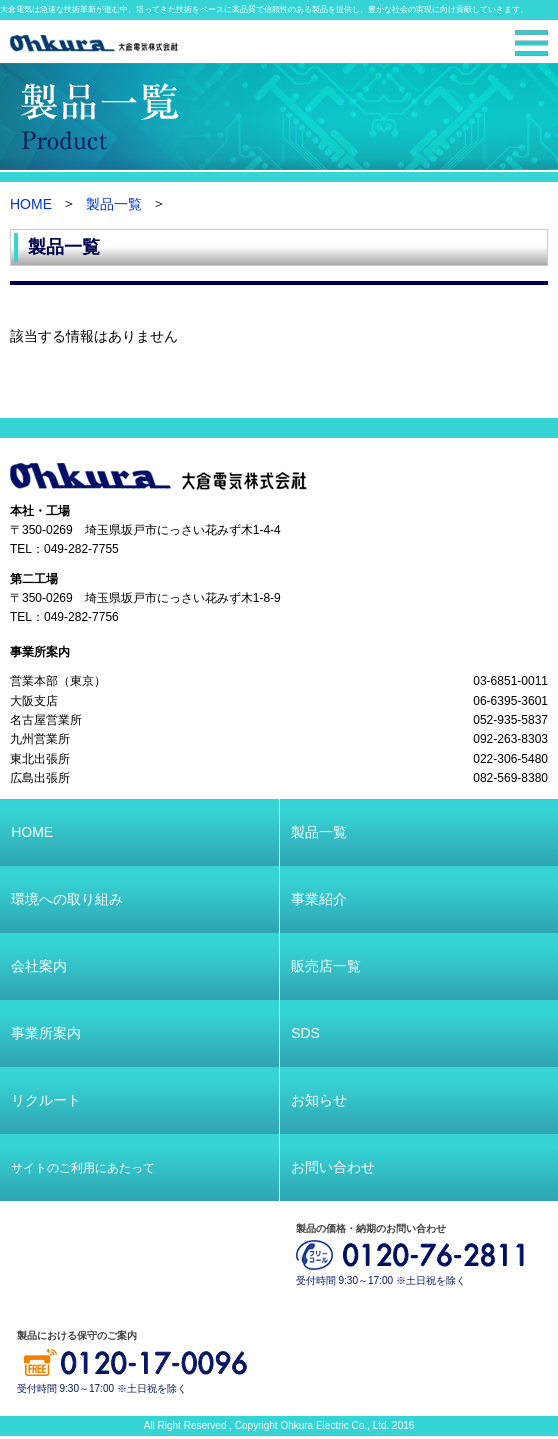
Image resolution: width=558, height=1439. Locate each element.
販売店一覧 (326, 966)
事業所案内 (40, 652)
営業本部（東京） (58, 681)
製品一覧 (114, 205)
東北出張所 (40, 759)
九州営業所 (40, 740)
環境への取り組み (67, 899)
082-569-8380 (510, 779)
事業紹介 (319, 899)
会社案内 (39, 966)
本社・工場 (40, 511)
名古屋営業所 (46, 720)
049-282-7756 (81, 618)
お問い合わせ (333, 1167)
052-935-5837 (510, 720)
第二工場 (34, 579)
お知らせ (319, 1100)
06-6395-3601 (510, 701)
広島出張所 (40, 779)
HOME (31, 205)
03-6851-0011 (510, 681)
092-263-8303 (510, 740)
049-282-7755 (81, 550)
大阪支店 (34, 701)
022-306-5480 (510, 759)
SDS (305, 1033)
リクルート (46, 1100)
